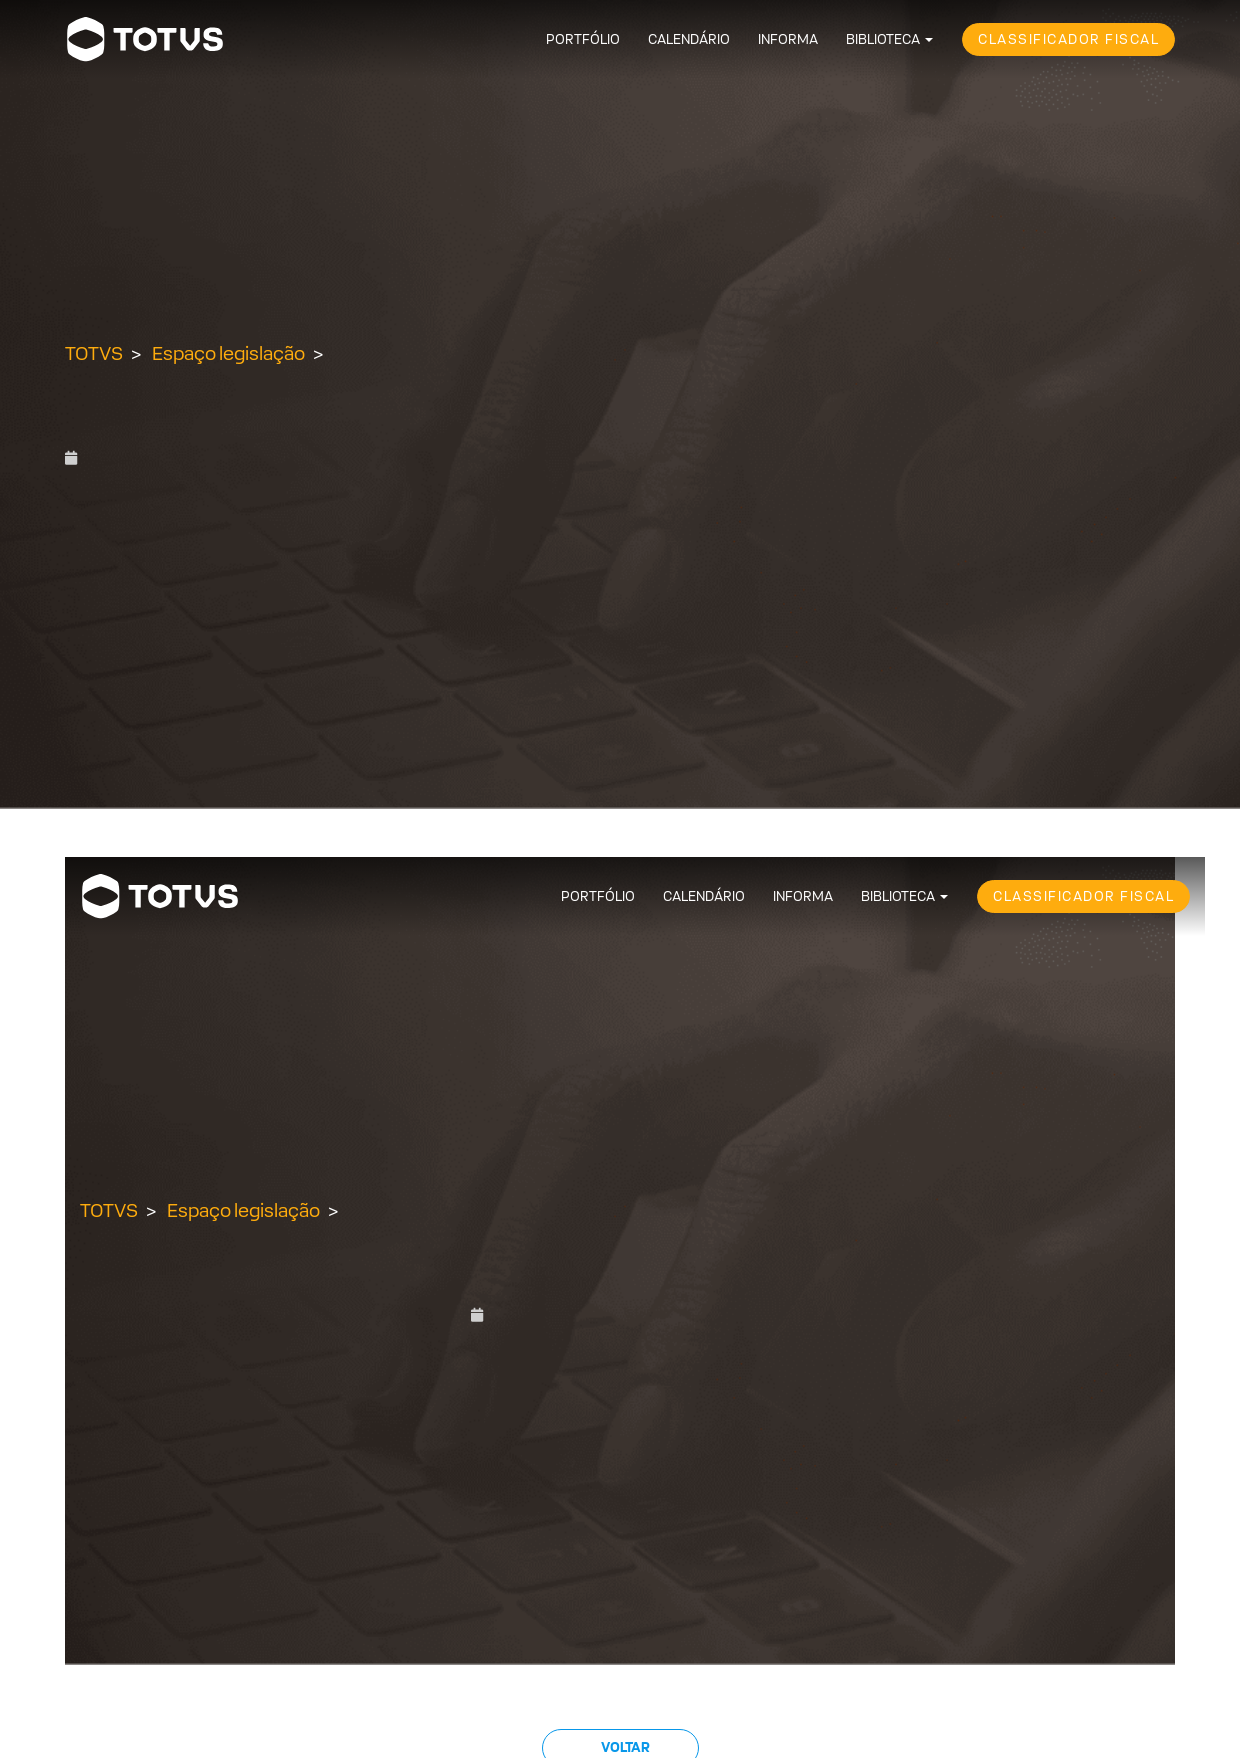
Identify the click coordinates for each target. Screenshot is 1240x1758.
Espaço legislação (228, 353)
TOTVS (94, 353)
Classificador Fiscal (1068, 39)
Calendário (689, 39)
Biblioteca (883, 39)
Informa (788, 39)
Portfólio (583, 39)
